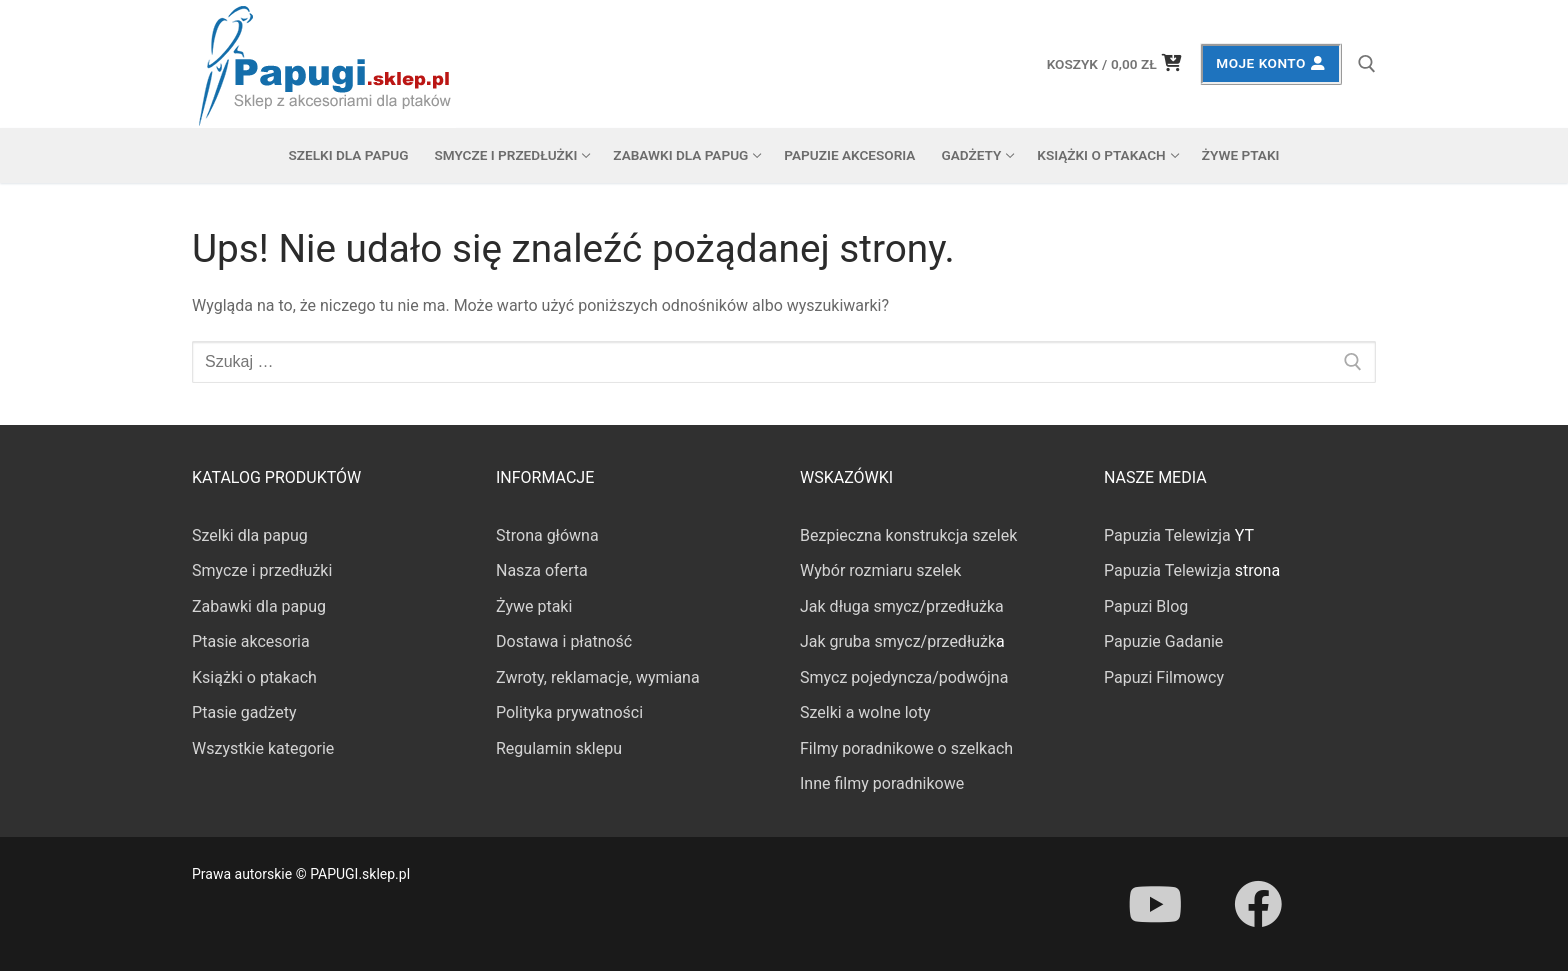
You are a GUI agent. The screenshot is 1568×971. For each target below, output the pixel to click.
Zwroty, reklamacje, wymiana (598, 677)
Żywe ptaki (534, 606)
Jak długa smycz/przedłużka (902, 606)
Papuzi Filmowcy (1164, 677)
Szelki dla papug (250, 535)
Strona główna (547, 535)
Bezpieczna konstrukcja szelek (908, 535)
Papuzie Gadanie (1163, 641)
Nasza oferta (542, 570)
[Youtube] (1155, 904)
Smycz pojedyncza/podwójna (904, 677)
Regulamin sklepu (559, 748)
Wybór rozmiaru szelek (880, 570)
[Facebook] (1257, 904)
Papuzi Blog (1146, 606)
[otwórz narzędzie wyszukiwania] (1367, 64)
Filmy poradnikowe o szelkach (906, 748)
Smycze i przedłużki (262, 570)
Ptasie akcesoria (251, 641)
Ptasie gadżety (244, 712)
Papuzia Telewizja (1167, 535)
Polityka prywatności (569, 712)
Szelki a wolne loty (865, 712)
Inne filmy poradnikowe (882, 783)
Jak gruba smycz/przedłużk (898, 641)
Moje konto (1270, 63)
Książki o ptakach (254, 677)
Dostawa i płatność (564, 641)
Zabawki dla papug (259, 606)
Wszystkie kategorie (263, 748)
